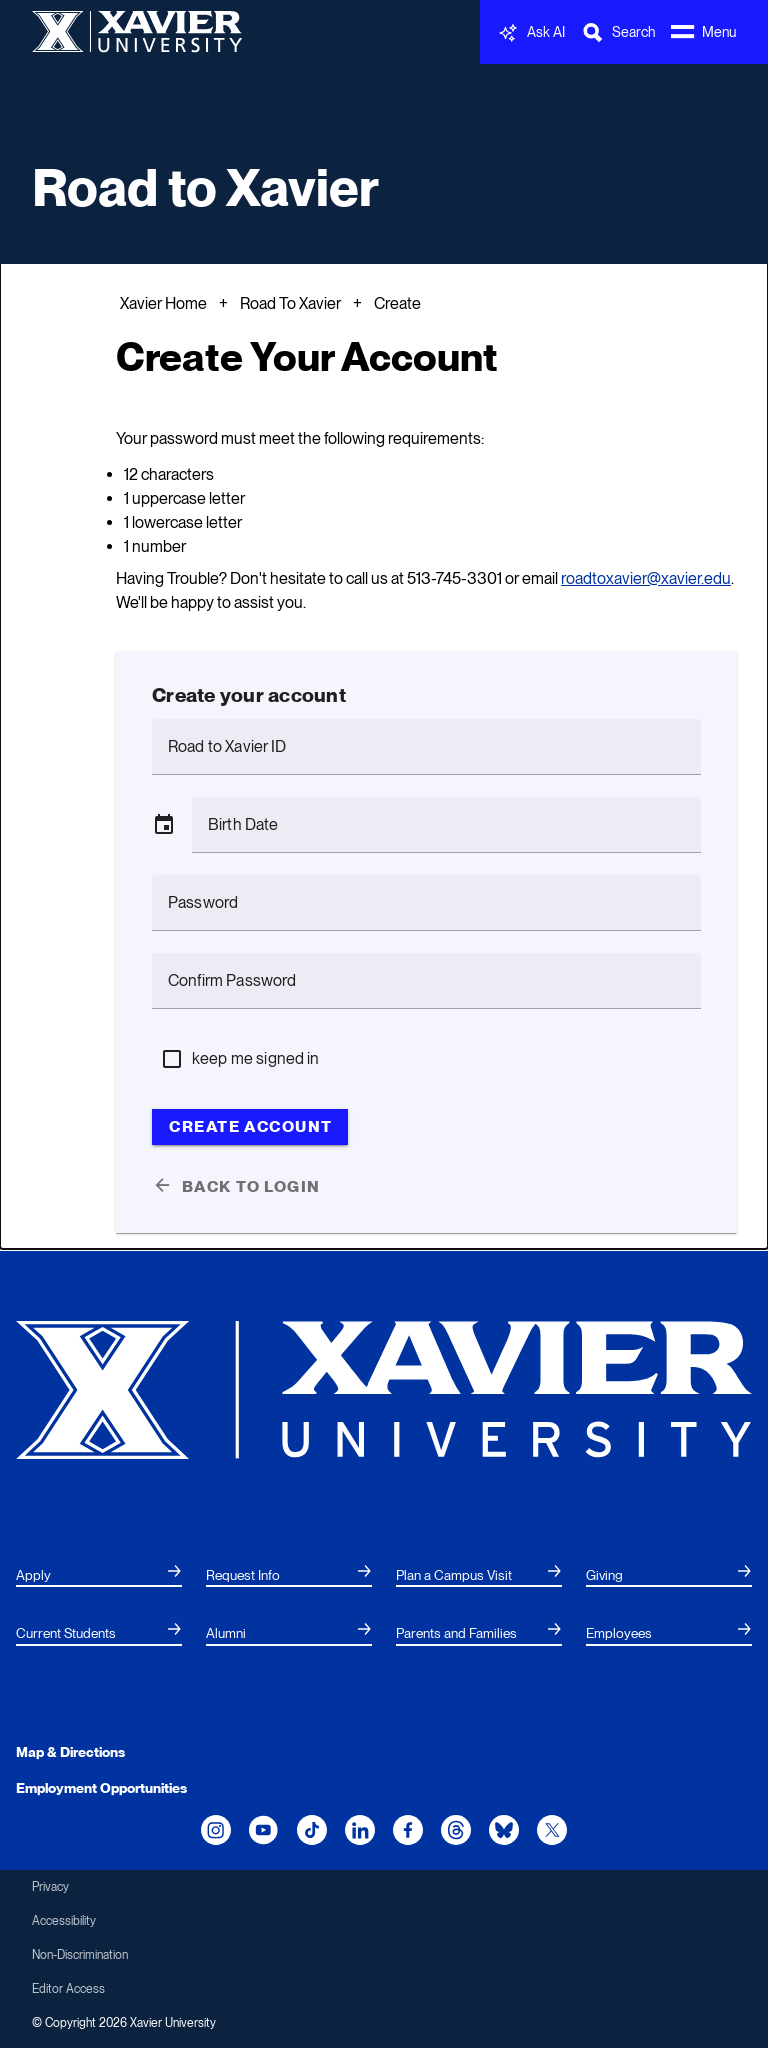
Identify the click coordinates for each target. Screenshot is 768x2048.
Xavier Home (163, 303)
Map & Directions (70, 1752)
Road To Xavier (290, 303)
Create (397, 303)
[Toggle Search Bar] (618, 32)
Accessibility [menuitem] (64, 1921)
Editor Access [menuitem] (68, 1989)
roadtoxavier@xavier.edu (646, 578)
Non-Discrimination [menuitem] (80, 1955)
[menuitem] (99, 1576)
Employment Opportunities (101, 1788)
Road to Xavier (205, 187)
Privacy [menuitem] (50, 1887)
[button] (164, 825)
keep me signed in (256, 1058)
